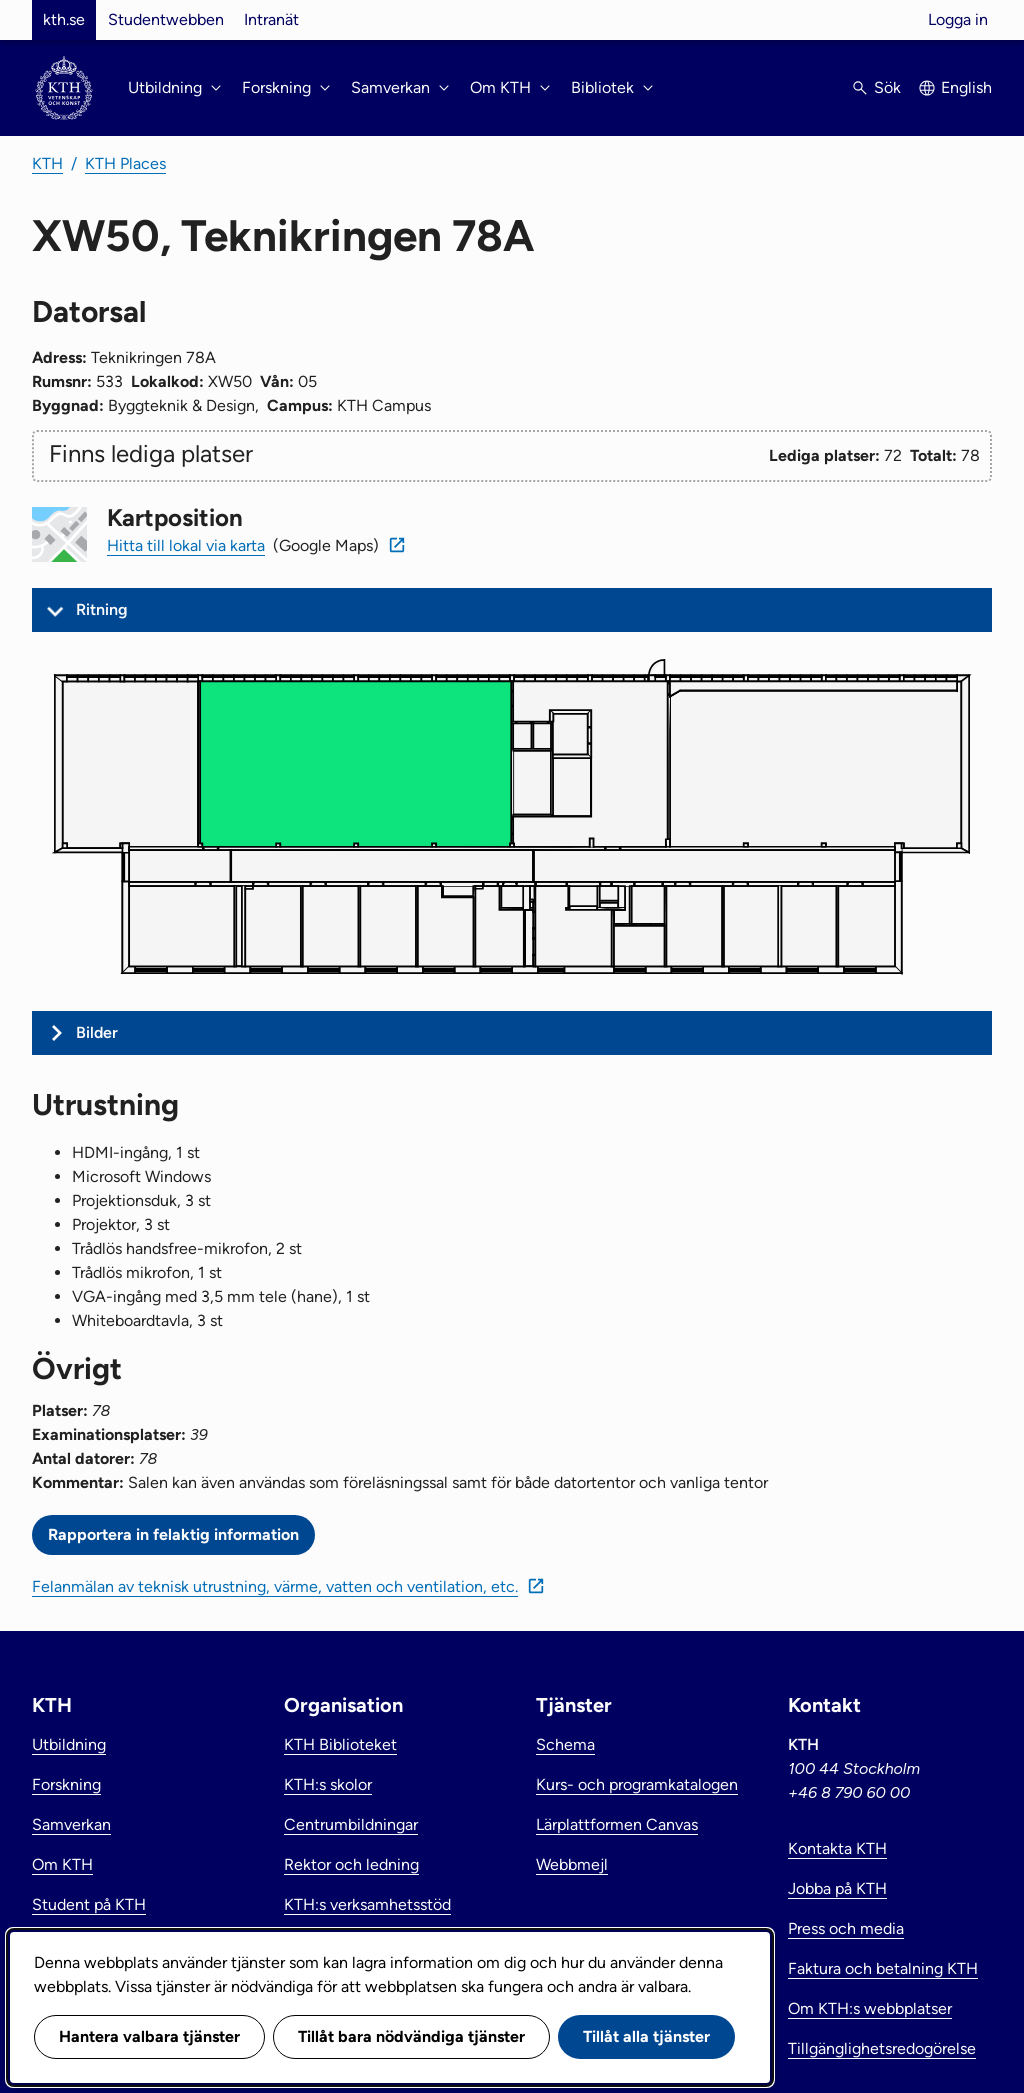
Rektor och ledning (351, 1864)
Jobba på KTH (837, 1888)
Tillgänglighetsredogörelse (882, 2048)
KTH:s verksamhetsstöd (367, 1904)
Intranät (271, 19)
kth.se (64, 19)
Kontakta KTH (837, 1848)
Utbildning (69, 1744)
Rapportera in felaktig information (173, 1534)
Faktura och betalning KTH (883, 1968)
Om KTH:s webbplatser (870, 2008)
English (966, 87)
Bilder (97, 1032)
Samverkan (71, 1824)
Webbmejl (572, 1864)
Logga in (958, 19)
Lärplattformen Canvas (617, 1824)
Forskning (66, 1784)
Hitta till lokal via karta (186, 545)
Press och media (846, 1928)
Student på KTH (89, 1904)
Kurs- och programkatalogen (637, 1784)
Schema (565, 1744)
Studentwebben (166, 19)
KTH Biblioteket (340, 1744)
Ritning (102, 609)
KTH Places (125, 163)
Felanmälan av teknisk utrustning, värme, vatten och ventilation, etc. (275, 1586)
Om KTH (62, 1864)
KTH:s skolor (328, 1784)
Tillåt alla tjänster (646, 2036)
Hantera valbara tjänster (149, 2036)
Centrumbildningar (351, 1824)
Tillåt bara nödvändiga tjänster (411, 2036)
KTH (47, 163)
